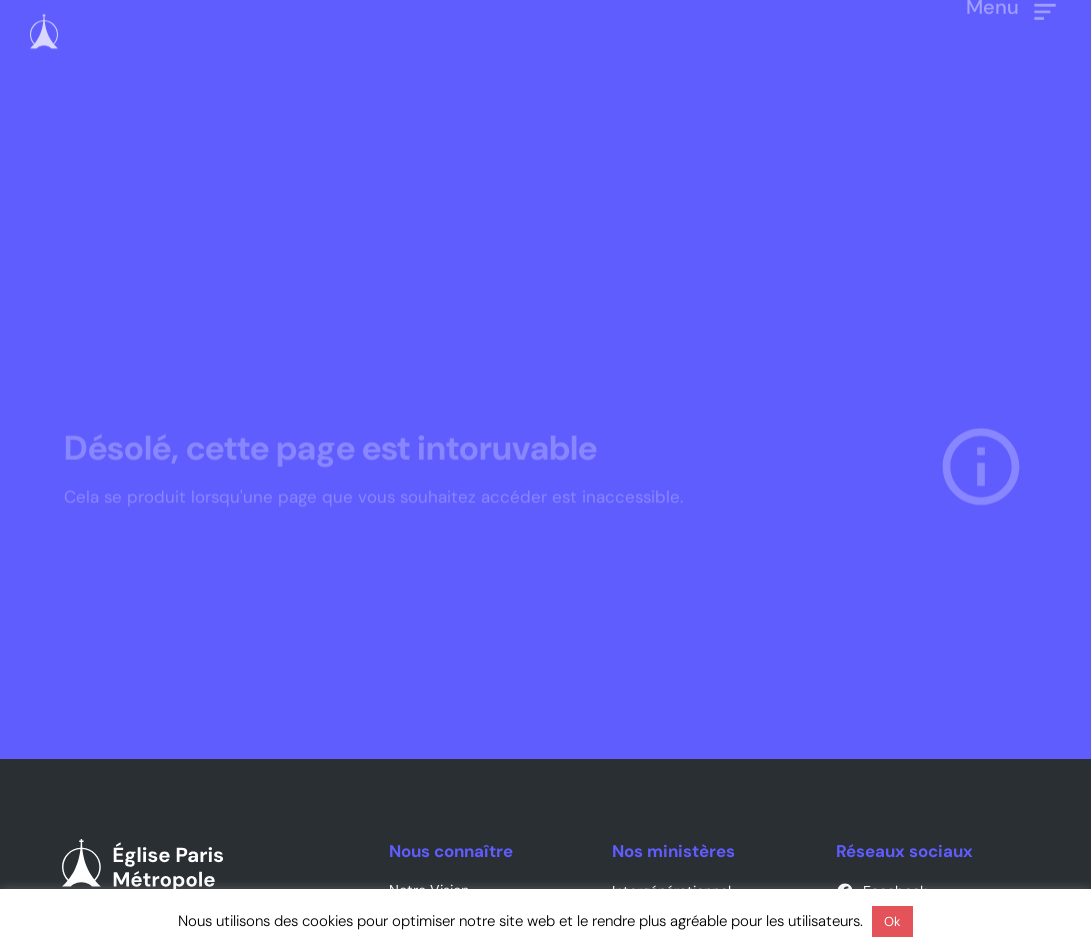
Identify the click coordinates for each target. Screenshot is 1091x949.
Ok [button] (892, 921)
